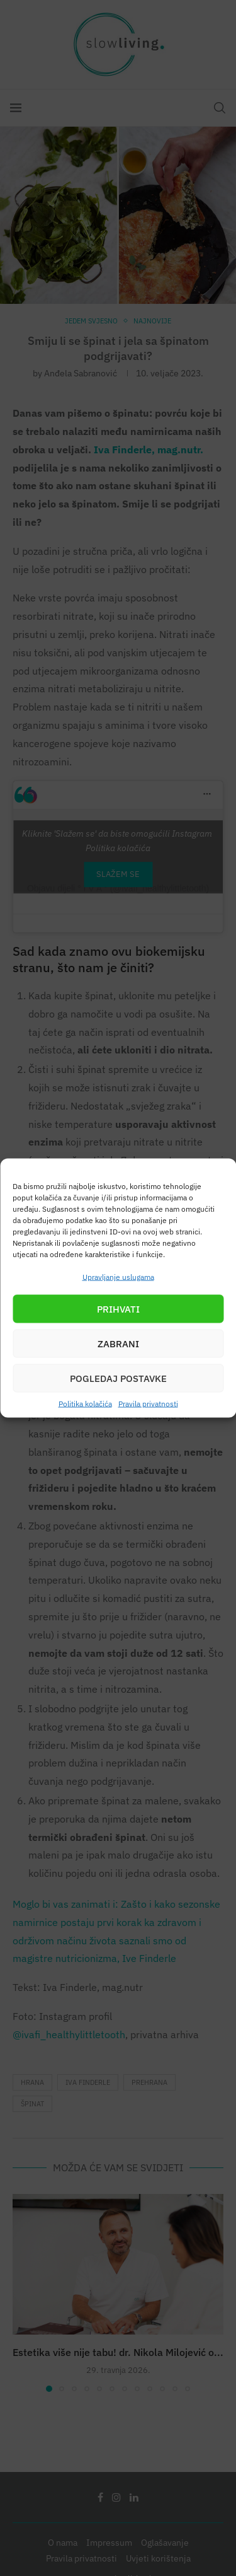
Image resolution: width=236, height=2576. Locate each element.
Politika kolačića (85, 1403)
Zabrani (118, 1343)
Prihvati (118, 1308)
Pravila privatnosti (148, 1403)
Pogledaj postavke (118, 1378)
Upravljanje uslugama (118, 1277)
